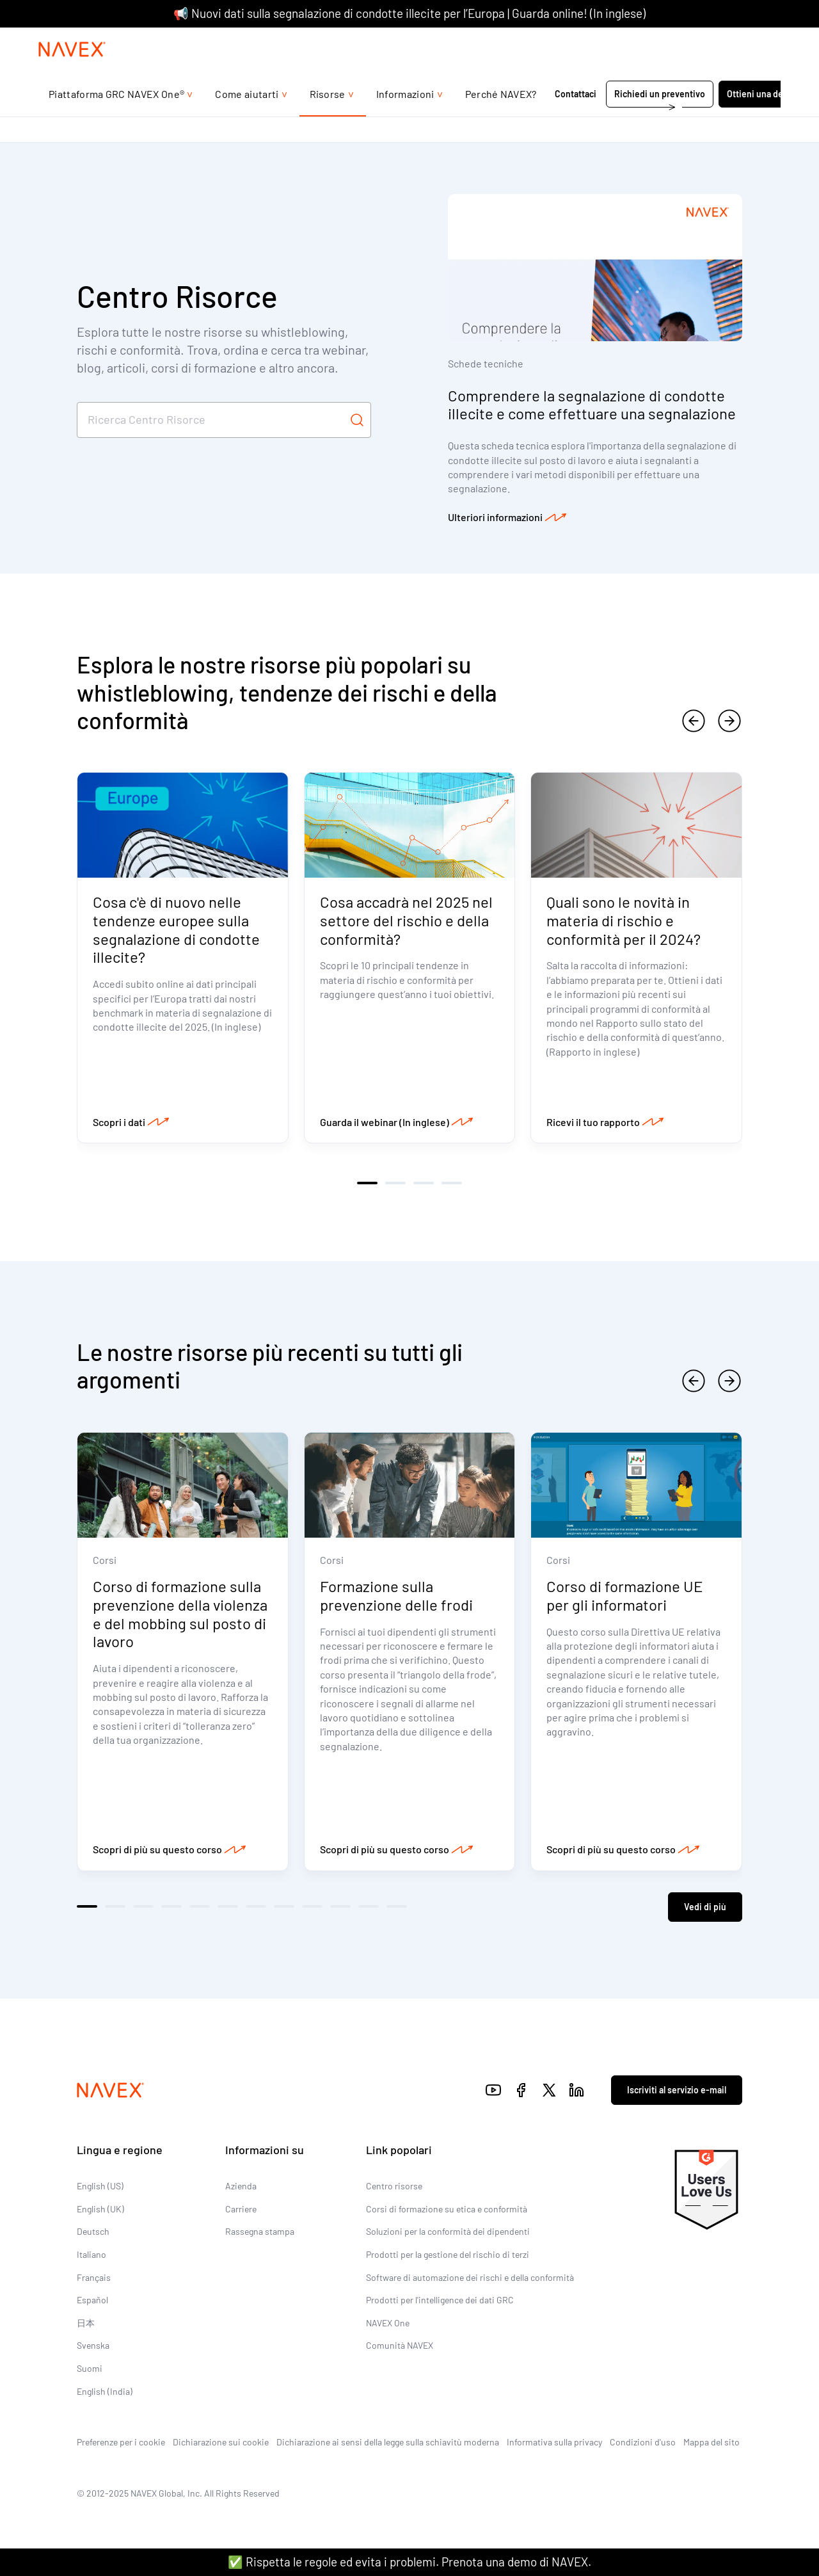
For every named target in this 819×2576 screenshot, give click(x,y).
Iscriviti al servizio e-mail (676, 2089)
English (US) (100, 2185)
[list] (748, 40)
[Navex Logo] (72, 75)
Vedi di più (705, 1906)
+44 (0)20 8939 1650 (655, 40)
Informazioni (405, 119)
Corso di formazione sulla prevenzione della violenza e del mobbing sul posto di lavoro (180, 1614)
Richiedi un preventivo (659, 119)
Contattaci (576, 119)
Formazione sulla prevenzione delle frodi (397, 1595)
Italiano (91, 2254)
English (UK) (100, 2208)
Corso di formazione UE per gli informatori (624, 1595)
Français (94, 2276)
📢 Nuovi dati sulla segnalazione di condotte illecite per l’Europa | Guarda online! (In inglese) (409, 13)
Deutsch (93, 2231)
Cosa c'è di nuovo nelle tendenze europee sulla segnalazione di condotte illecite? (176, 930)
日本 (86, 2322)
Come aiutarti (246, 119)
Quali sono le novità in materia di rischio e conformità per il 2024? (623, 921)
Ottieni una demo (761, 119)
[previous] (693, 721)
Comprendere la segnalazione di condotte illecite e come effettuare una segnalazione (592, 404)
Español (92, 2299)
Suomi (89, 2368)
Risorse (328, 119)
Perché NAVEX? (501, 119)
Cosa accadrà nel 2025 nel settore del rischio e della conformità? (406, 921)
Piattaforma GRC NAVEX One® (116, 119)
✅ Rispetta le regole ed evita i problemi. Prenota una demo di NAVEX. (409, 2561)
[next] (729, 721)
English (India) (104, 2390)
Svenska (93, 2345)
